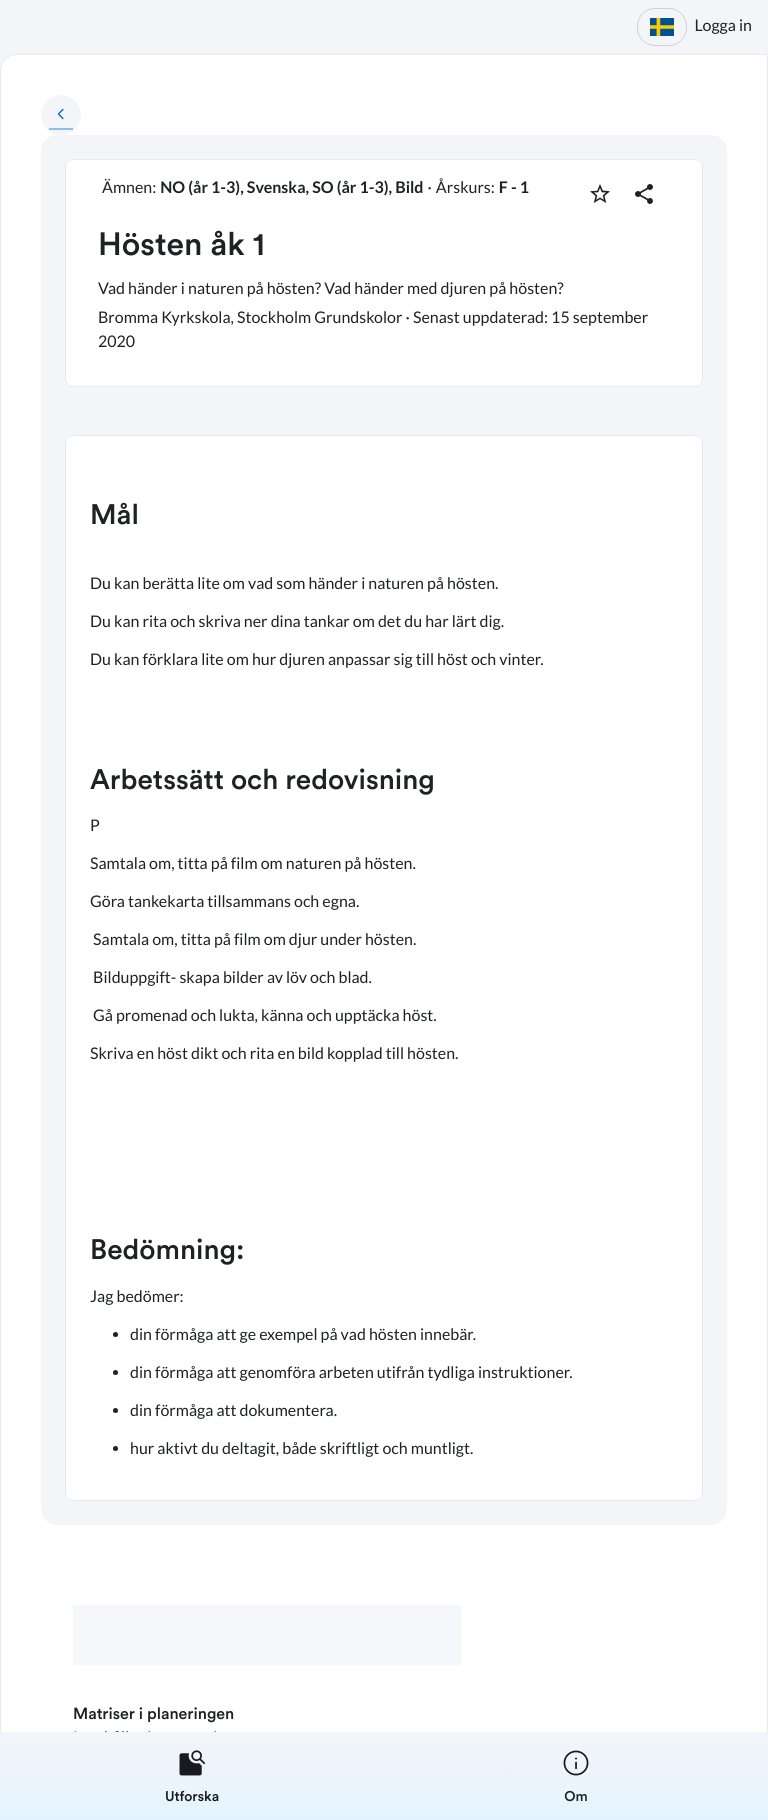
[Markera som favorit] (600, 194)
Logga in (723, 25)
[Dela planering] (644, 194)
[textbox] (384, 967)
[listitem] (192, 1776)
